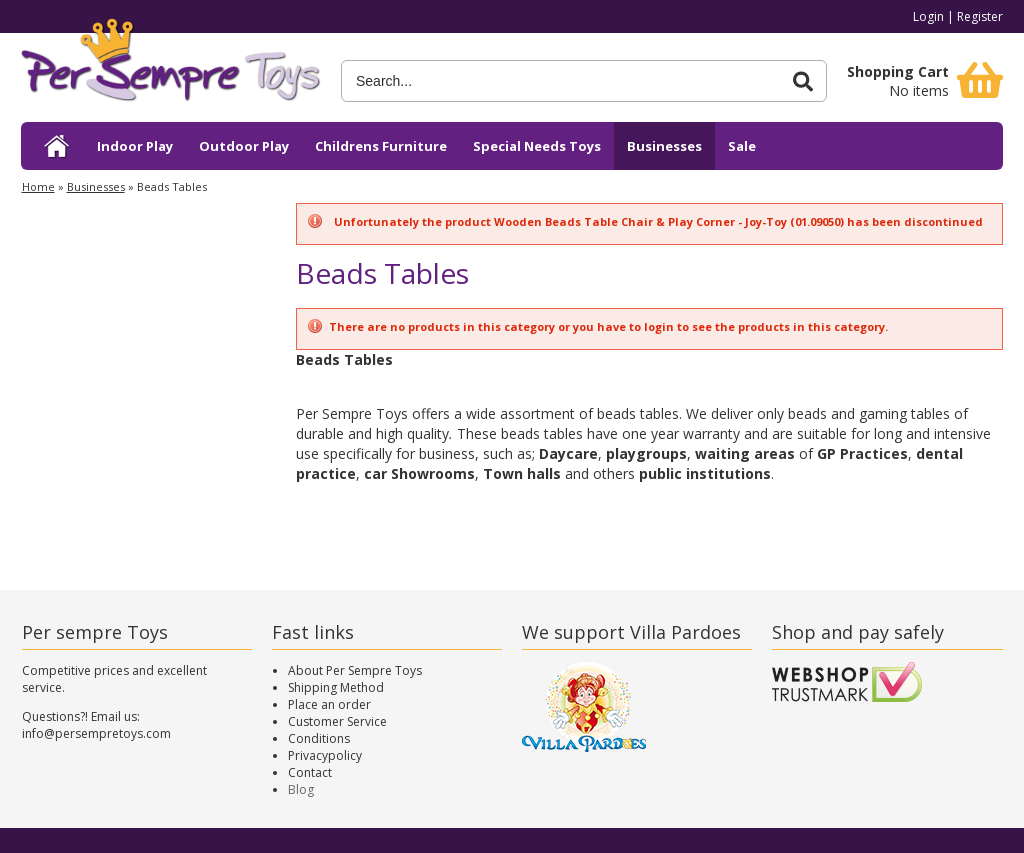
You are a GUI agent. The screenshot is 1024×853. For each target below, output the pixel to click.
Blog (301, 789)
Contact (310, 772)
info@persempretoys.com (96, 733)
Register (980, 16)
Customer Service (337, 721)
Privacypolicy (325, 755)
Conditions (319, 738)
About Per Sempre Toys (355, 670)
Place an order (329, 704)
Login (928, 16)
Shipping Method (336, 687)
